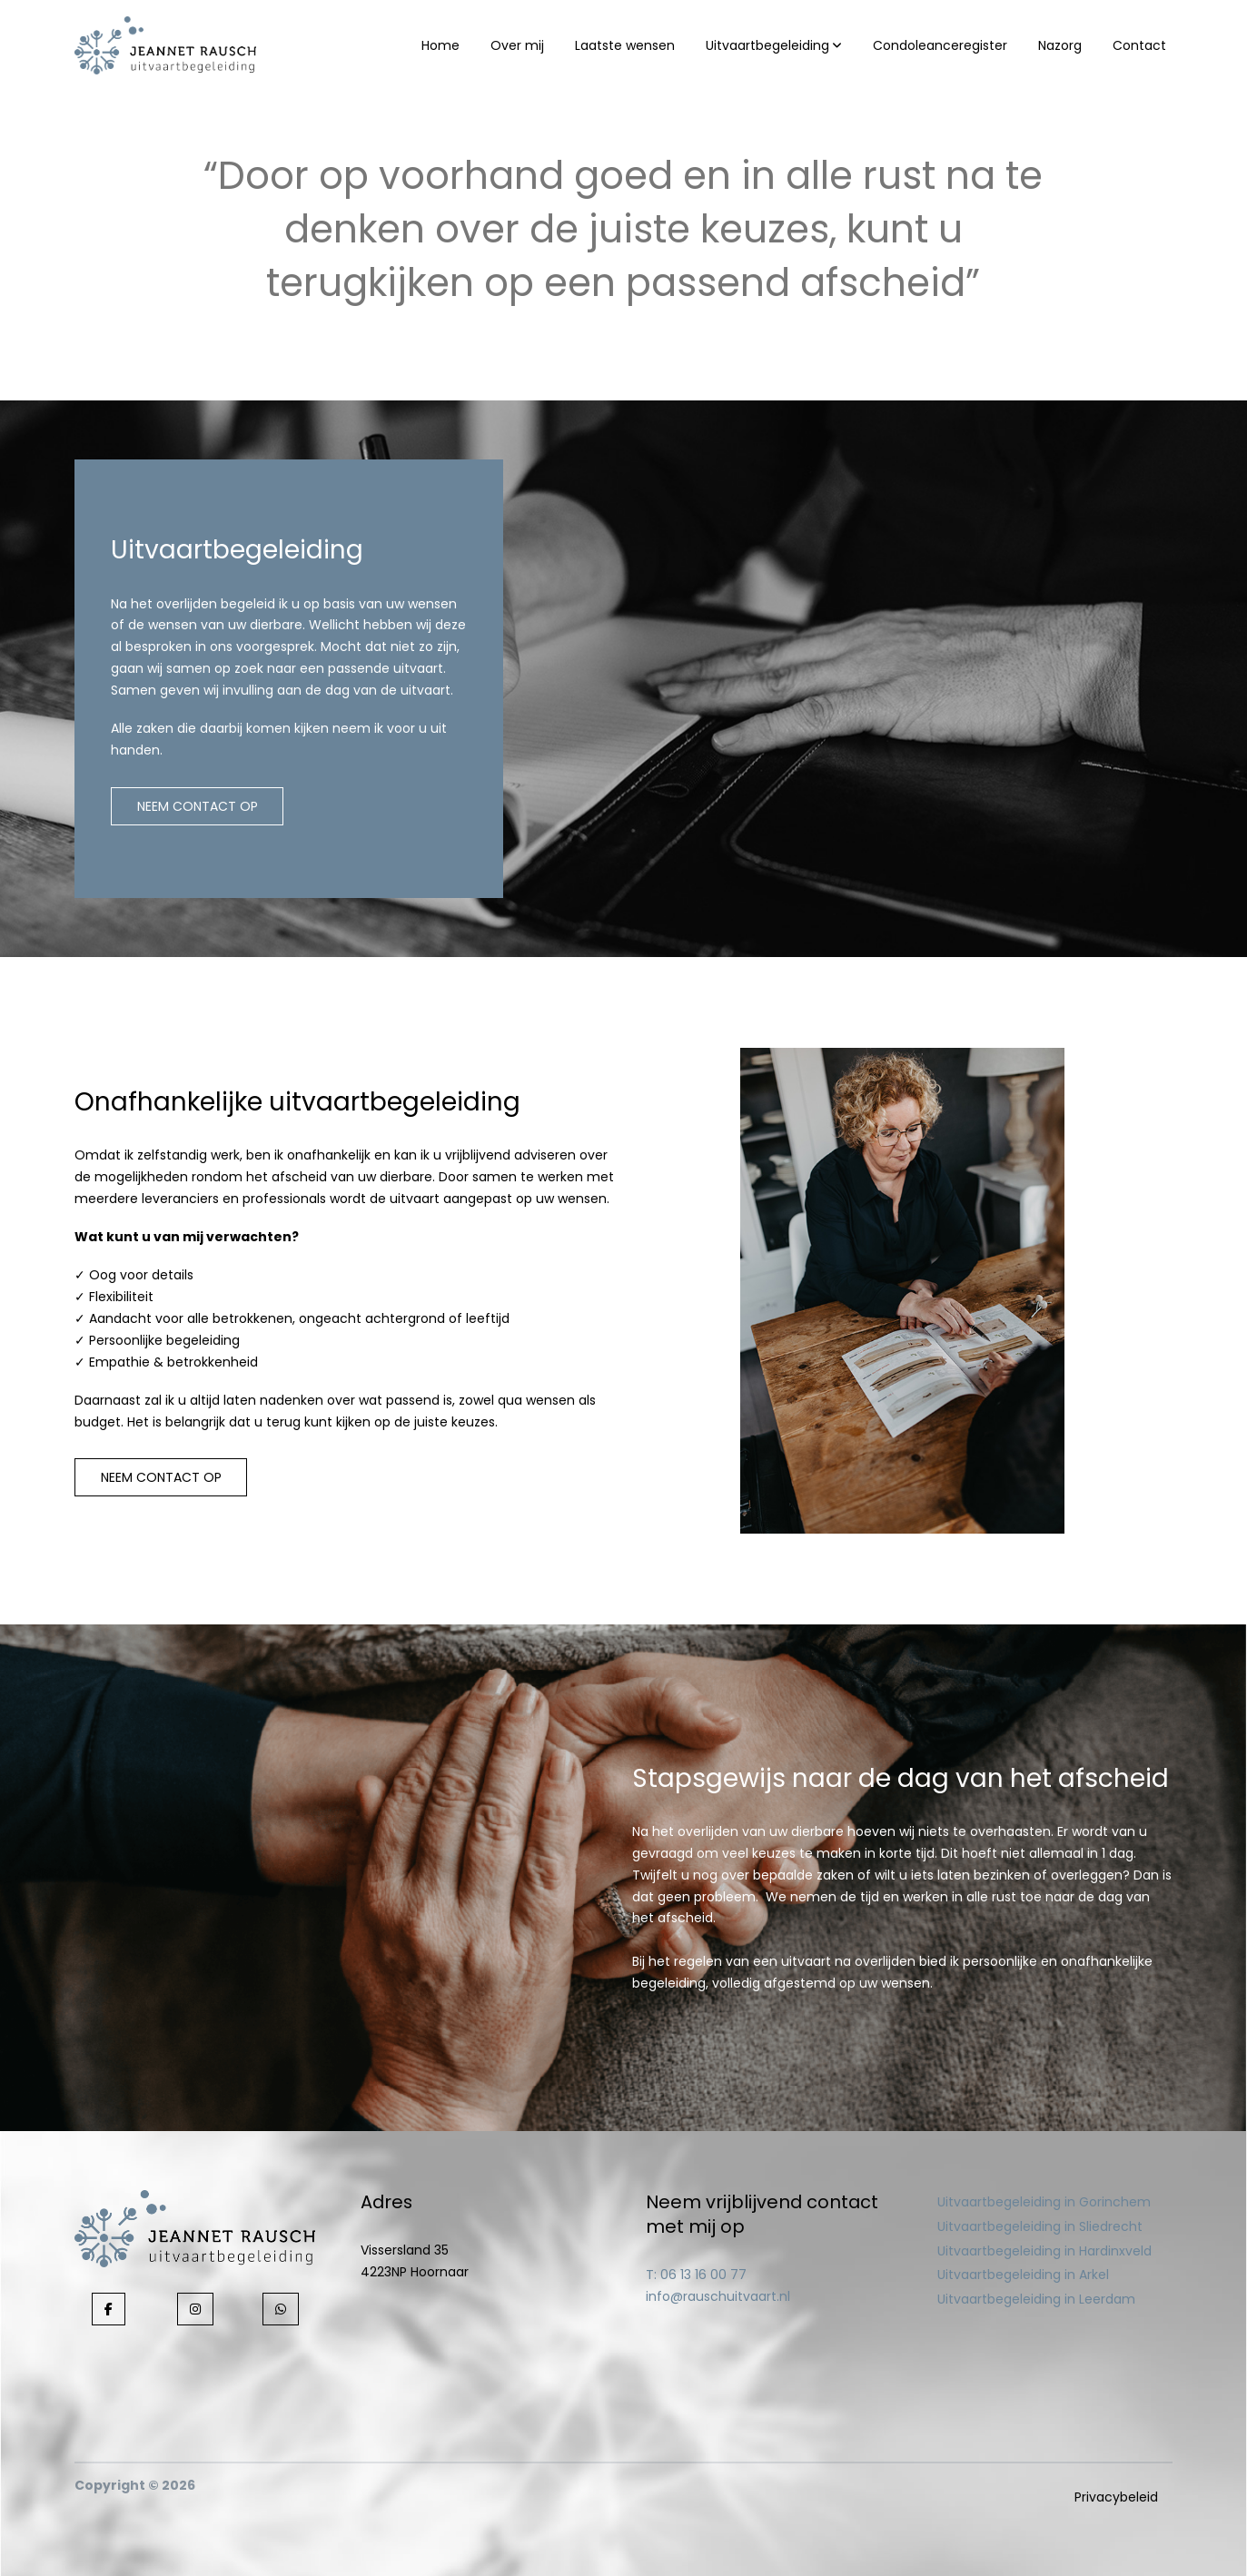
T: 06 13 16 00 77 (696, 2274)
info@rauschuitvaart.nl (718, 2296)
